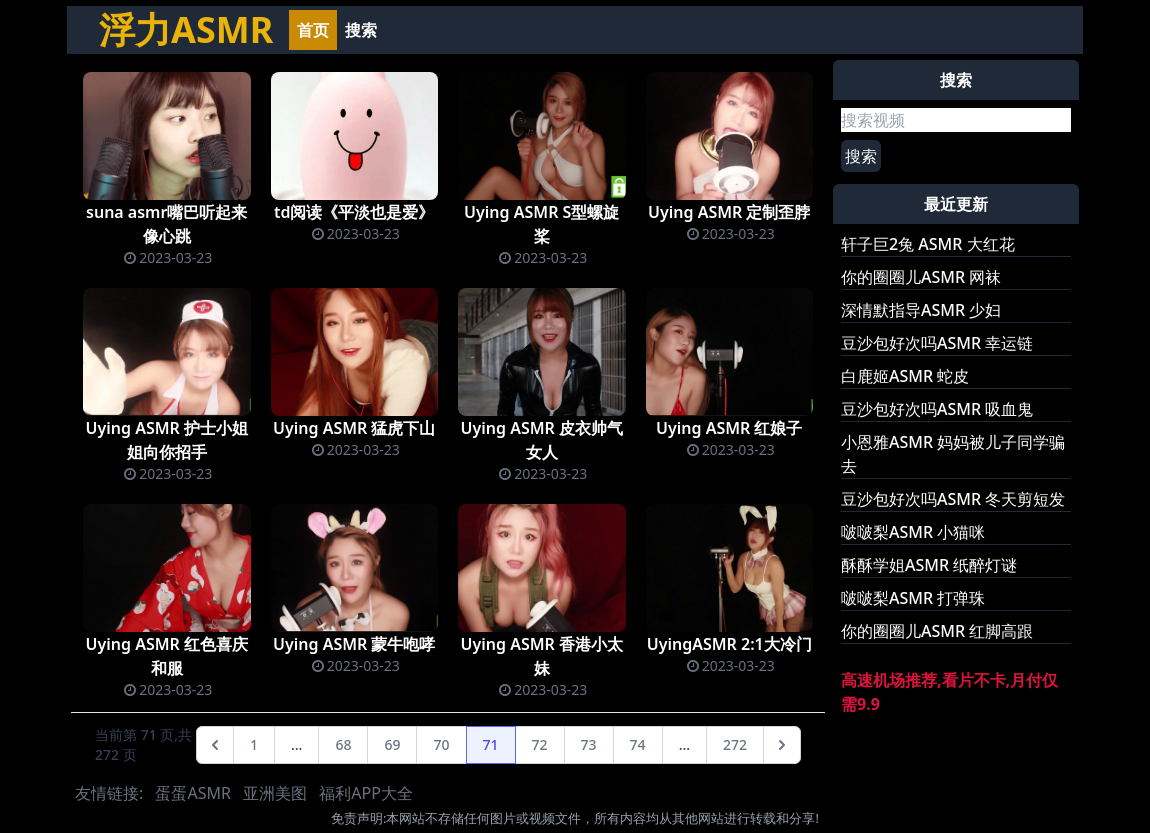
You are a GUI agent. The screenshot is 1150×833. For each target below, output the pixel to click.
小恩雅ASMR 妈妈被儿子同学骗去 (953, 454)
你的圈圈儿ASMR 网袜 (921, 277)
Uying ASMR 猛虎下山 (354, 428)
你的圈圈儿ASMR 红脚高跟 (937, 631)
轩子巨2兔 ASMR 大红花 (928, 244)
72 (540, 744)
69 (392, 744)
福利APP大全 (366, 793)
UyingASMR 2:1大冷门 (729, 644)
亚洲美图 (275, 793)
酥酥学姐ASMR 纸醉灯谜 (929, 565)
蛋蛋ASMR (192, 793)
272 (735, 744)
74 (638, 744)
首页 (313, 30)
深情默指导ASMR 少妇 (921, 310)
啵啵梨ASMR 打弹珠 (913, 598)
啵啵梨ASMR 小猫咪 (913, 532)
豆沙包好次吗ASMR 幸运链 (937, 343)
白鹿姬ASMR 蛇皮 (905, 376)
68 (343, 744)
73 (589, 744)
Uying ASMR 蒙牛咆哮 (354, 644)
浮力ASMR (186, 29)
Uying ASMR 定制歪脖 (729, 212)
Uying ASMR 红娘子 (729, 428)
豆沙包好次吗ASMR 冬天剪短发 (953, 499)
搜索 (361, 30)
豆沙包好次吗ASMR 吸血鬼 (937, 409)
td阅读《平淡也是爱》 (354, 212)
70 (441, 744)
